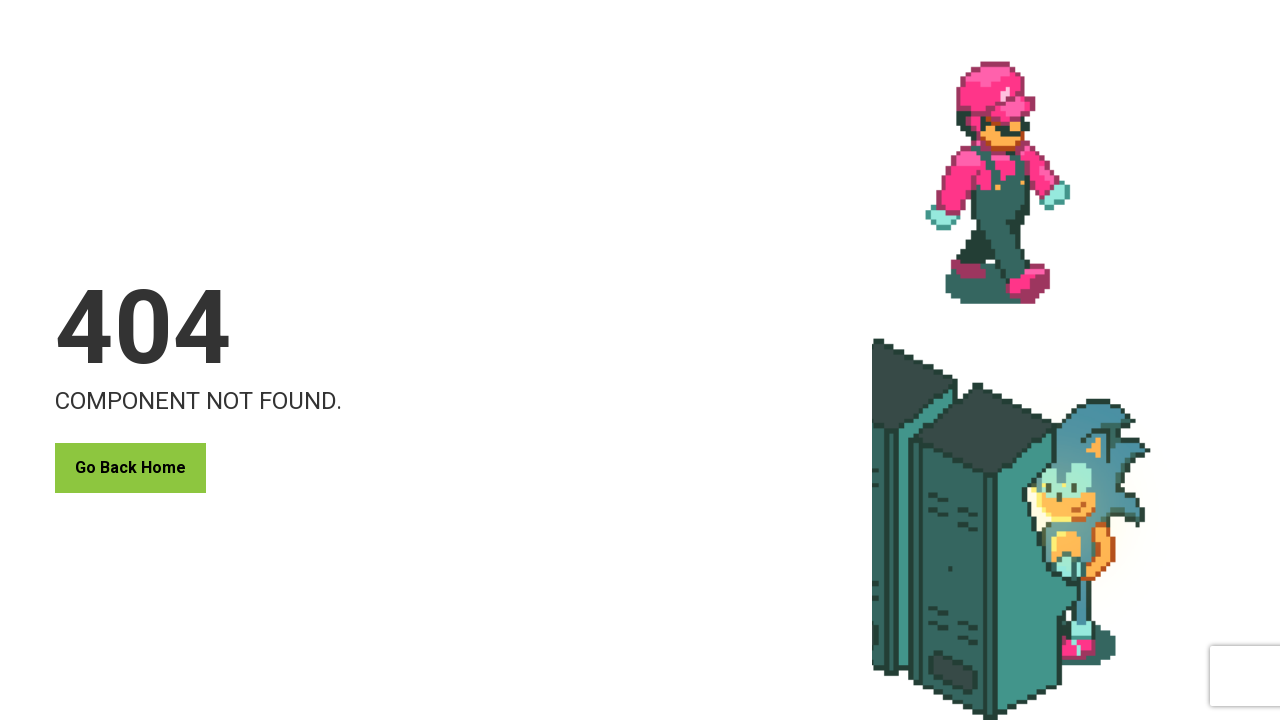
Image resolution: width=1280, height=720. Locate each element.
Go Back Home (130, 467)
